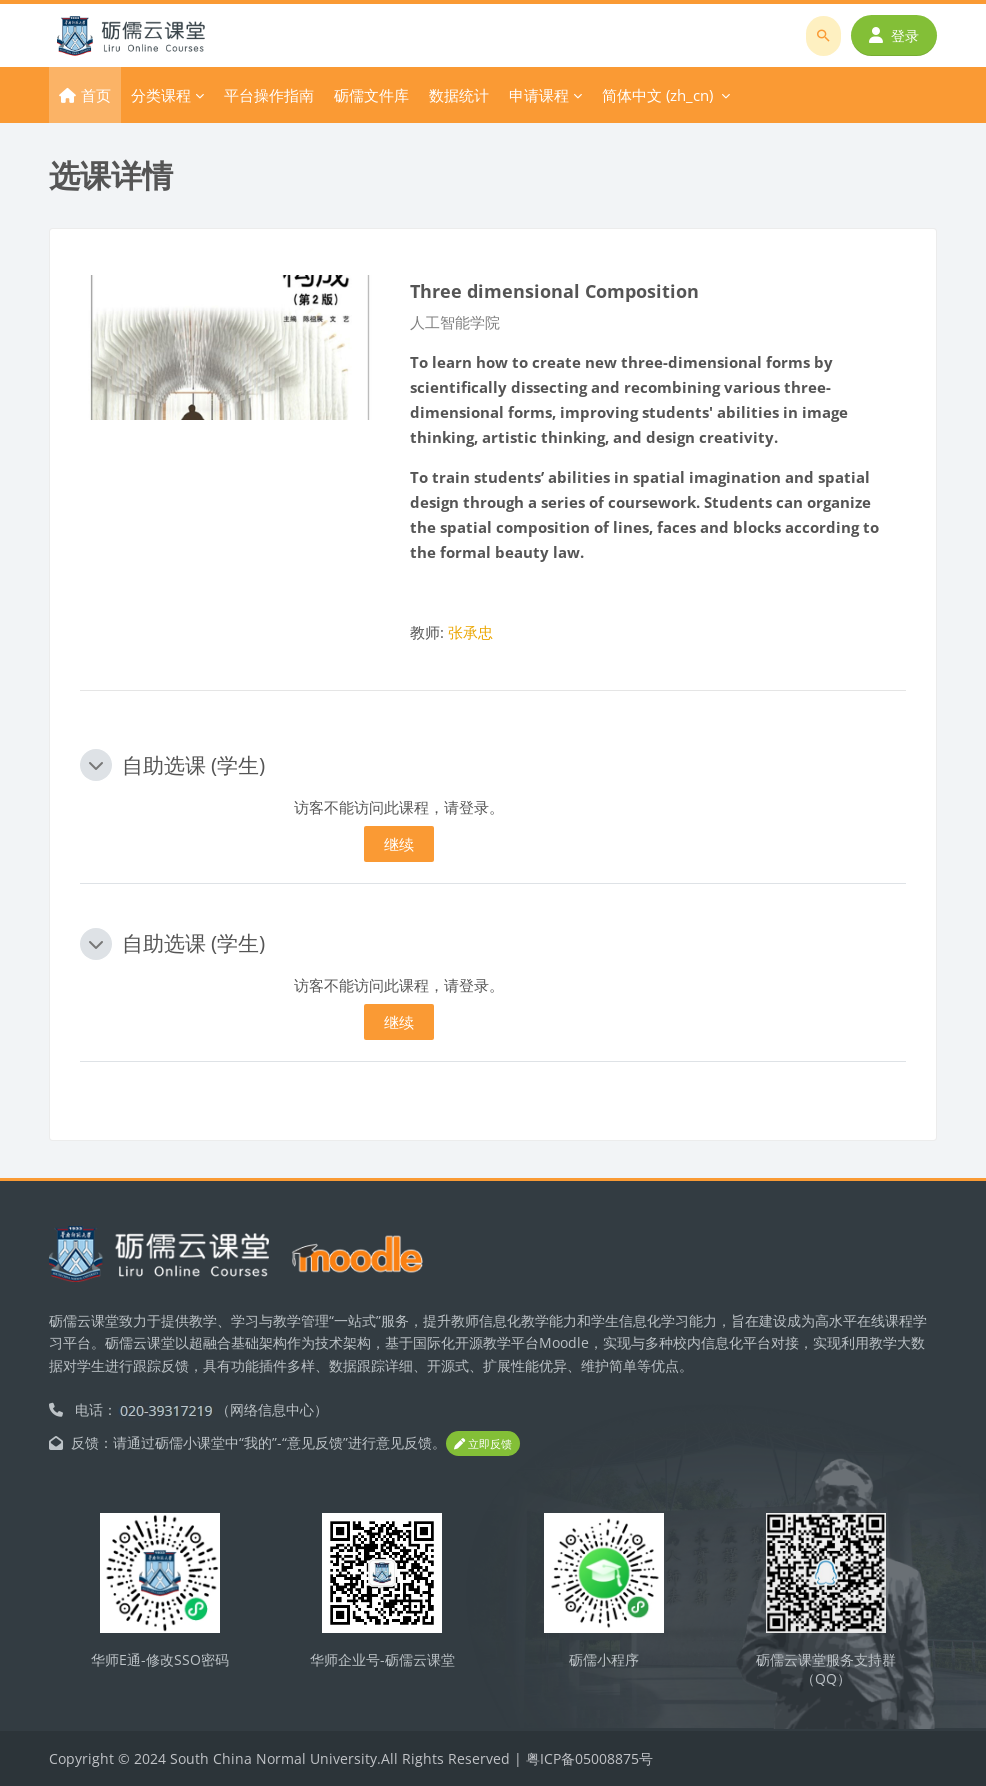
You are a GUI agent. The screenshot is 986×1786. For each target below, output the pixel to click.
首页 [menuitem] (96, 95)
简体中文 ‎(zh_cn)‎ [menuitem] (657, 95)
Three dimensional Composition (554, 290)
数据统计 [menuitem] (459, 95)
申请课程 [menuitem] (539, 95)
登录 (894, 35)
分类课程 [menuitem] (161, 95)
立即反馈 (483, 1443)
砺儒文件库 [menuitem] (371, 95)
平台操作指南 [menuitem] (269, 95)
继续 (399, 844)
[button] (96, 765)
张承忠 (470, 632)
